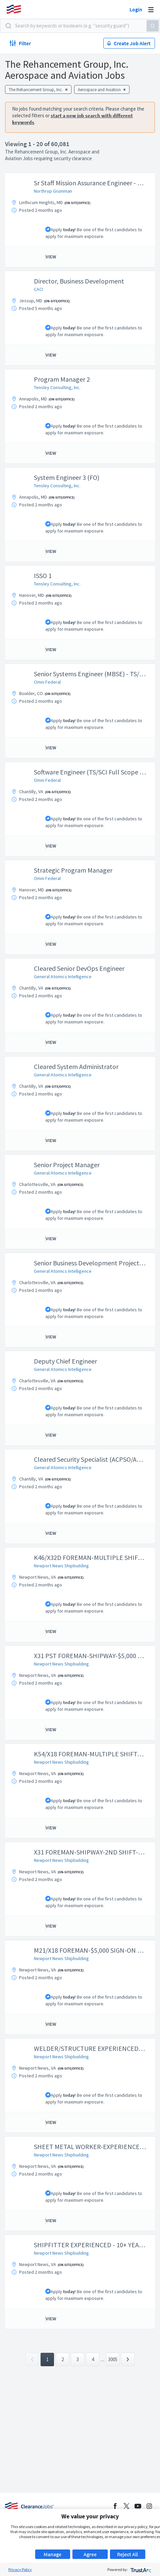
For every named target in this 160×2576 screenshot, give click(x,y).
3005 (112, 2359)
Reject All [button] (127, 2554)
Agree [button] (90, 2554)
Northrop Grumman (53, 191)
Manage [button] (52, 2554)
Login (135, 9)
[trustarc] (140, 2569)
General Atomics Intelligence (63, 976)
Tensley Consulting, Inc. (57, 387)
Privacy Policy (20, 2569)
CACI (38, 289)
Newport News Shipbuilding (61, 1566)
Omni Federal (47, 682)
